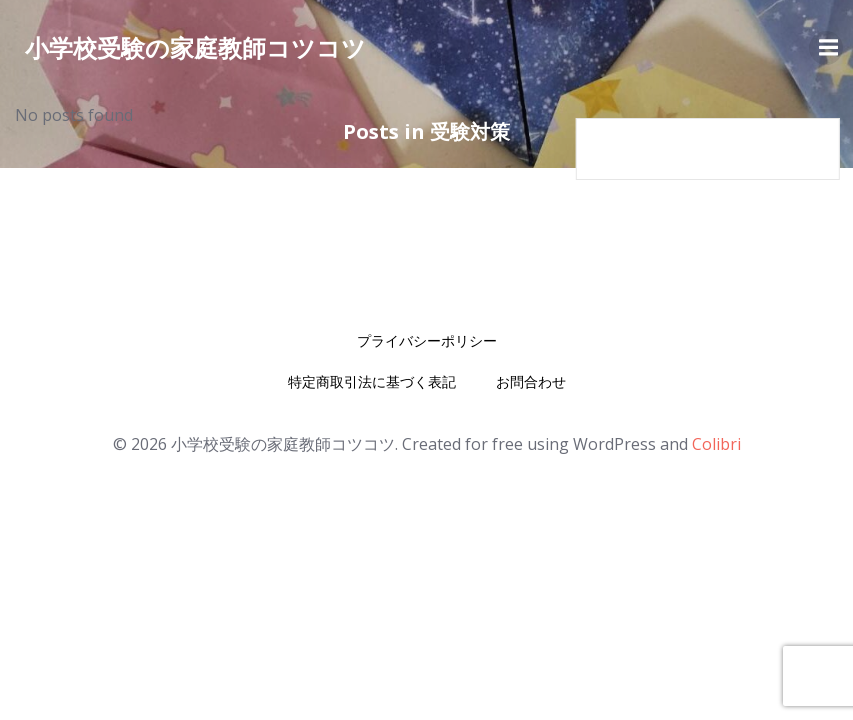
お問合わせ (531, 381)
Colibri (716, 444)
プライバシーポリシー (427, 340)
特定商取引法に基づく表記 (372, 381)
